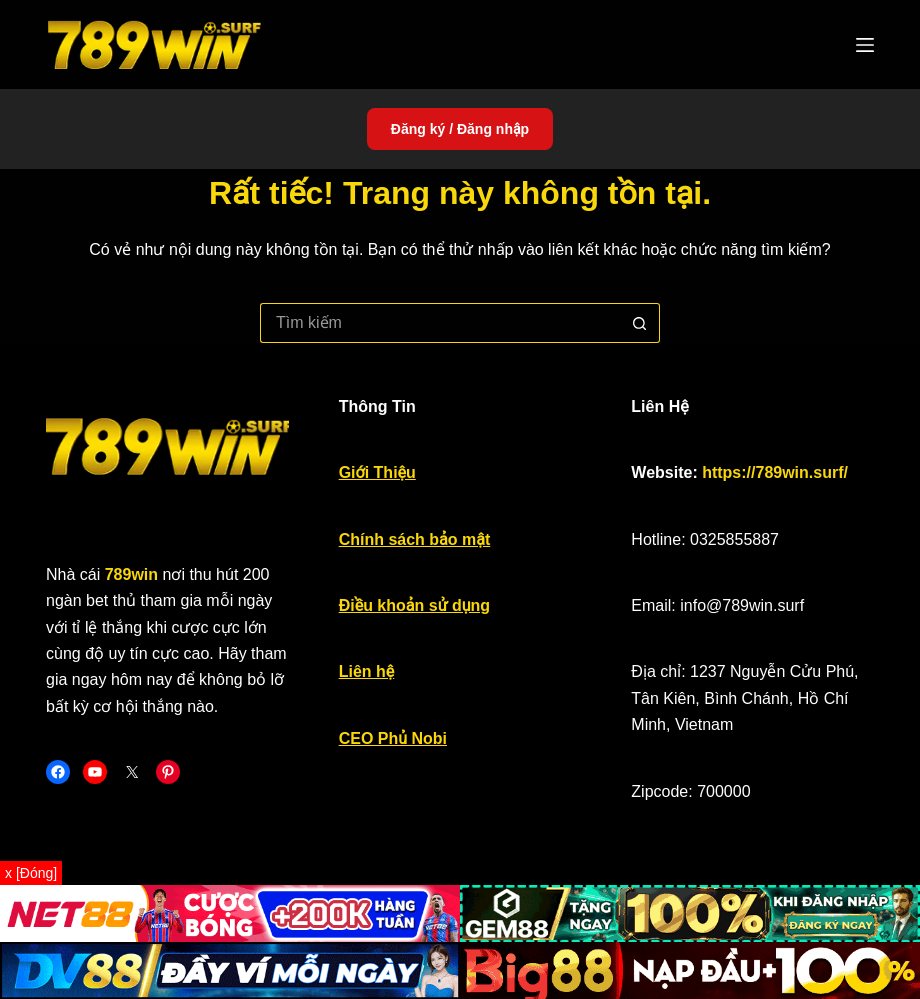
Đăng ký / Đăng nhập (460, 129)
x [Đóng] (31, 873)
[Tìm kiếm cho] (440, 323)
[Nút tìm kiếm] (640, 323)
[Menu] (865, 45)
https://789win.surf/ (775, 472)
